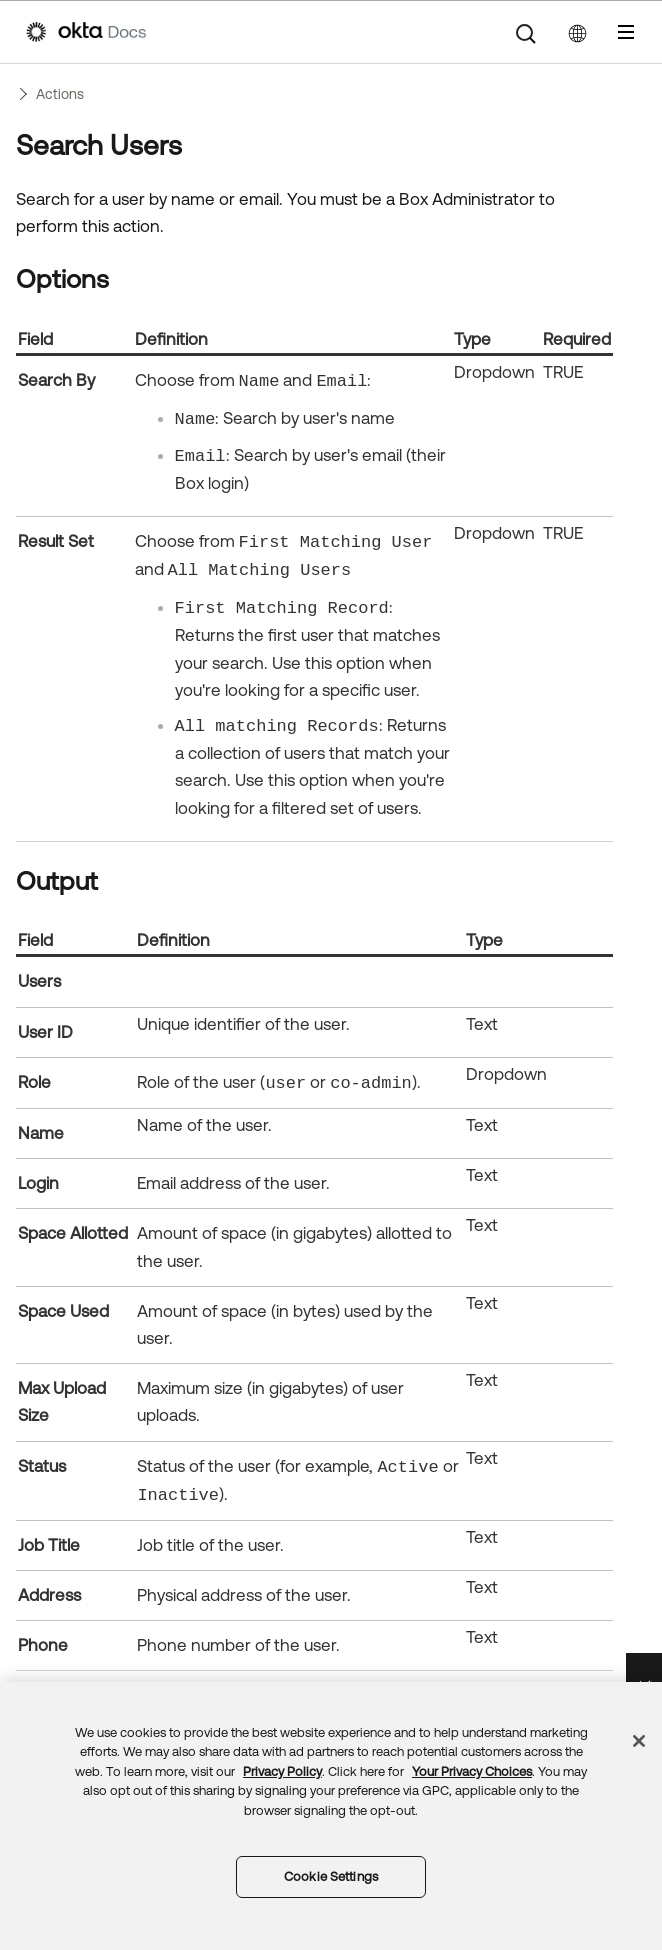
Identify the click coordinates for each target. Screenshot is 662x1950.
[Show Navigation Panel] (626, 32)
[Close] (639, 1741)
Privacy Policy (282, 1771)
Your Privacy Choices (472, 1771)
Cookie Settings (331, 1876)
